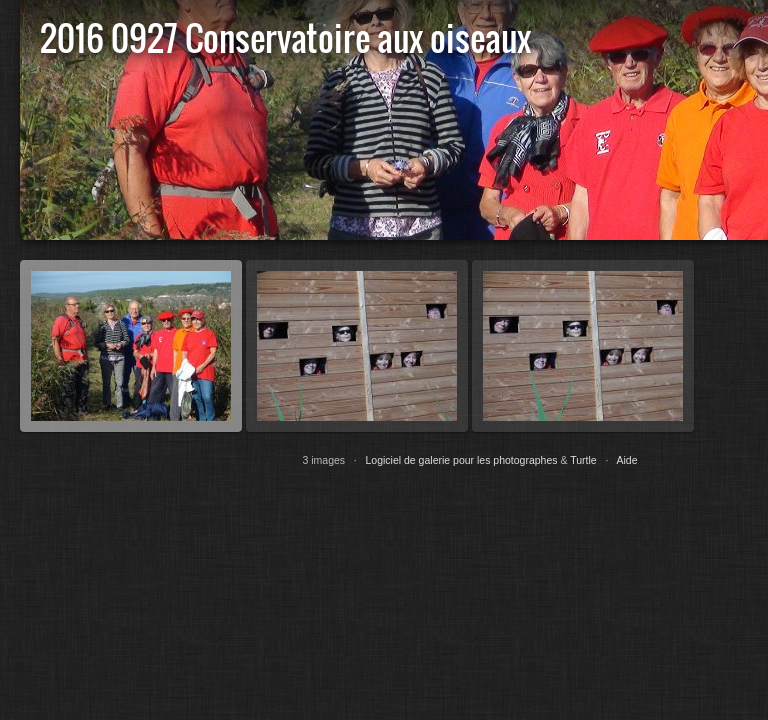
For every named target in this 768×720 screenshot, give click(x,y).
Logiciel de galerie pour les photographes (462, 460)
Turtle (583, 460)
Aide (627, 460)
